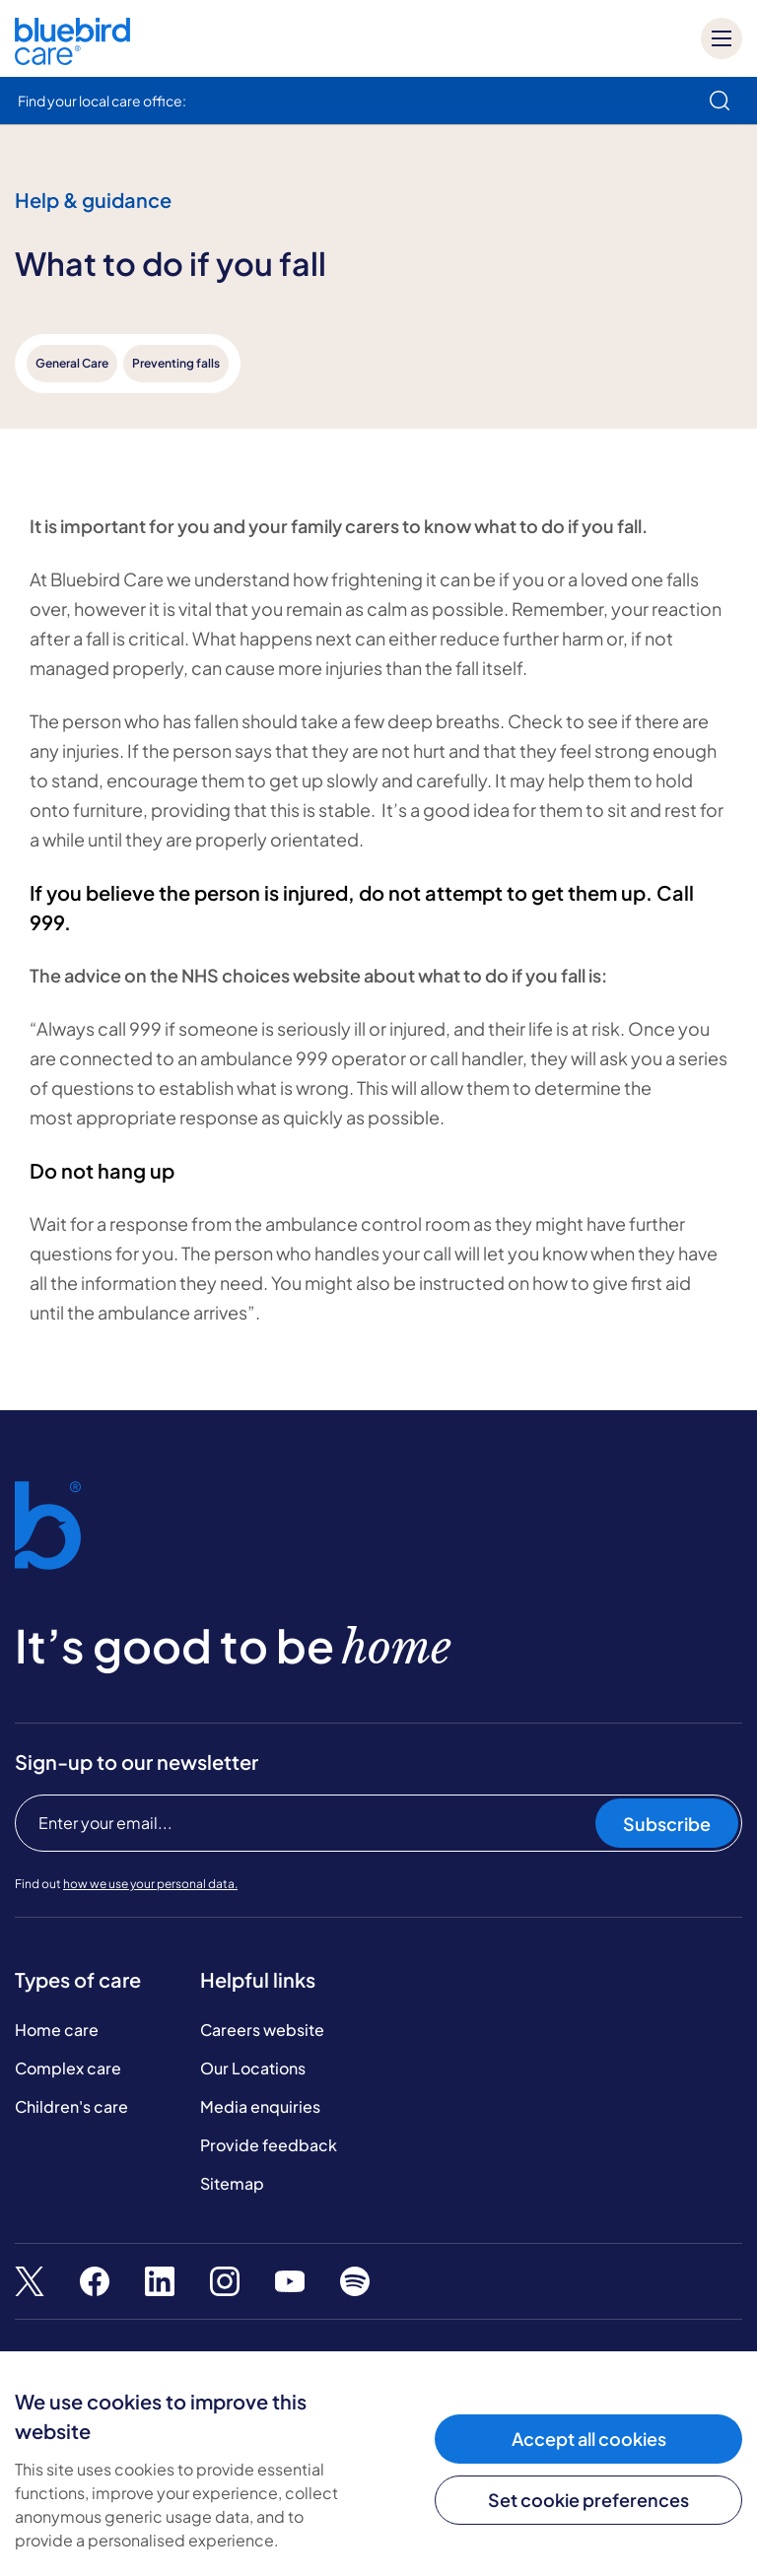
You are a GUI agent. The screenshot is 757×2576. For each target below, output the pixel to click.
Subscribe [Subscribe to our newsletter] (667, 1823)
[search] (719, 100)
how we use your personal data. (150, 1883)
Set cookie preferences (588, 2499)
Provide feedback (268, 2145)
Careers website (262, 2029)
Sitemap (232, 2183)
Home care (57, 2029)
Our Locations (253, 2068)
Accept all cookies (589, 2438)
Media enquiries (260, 2106)
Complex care (68, 2068)
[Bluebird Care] (72, 57)
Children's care (71, 2106)
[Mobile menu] (721, 38)
